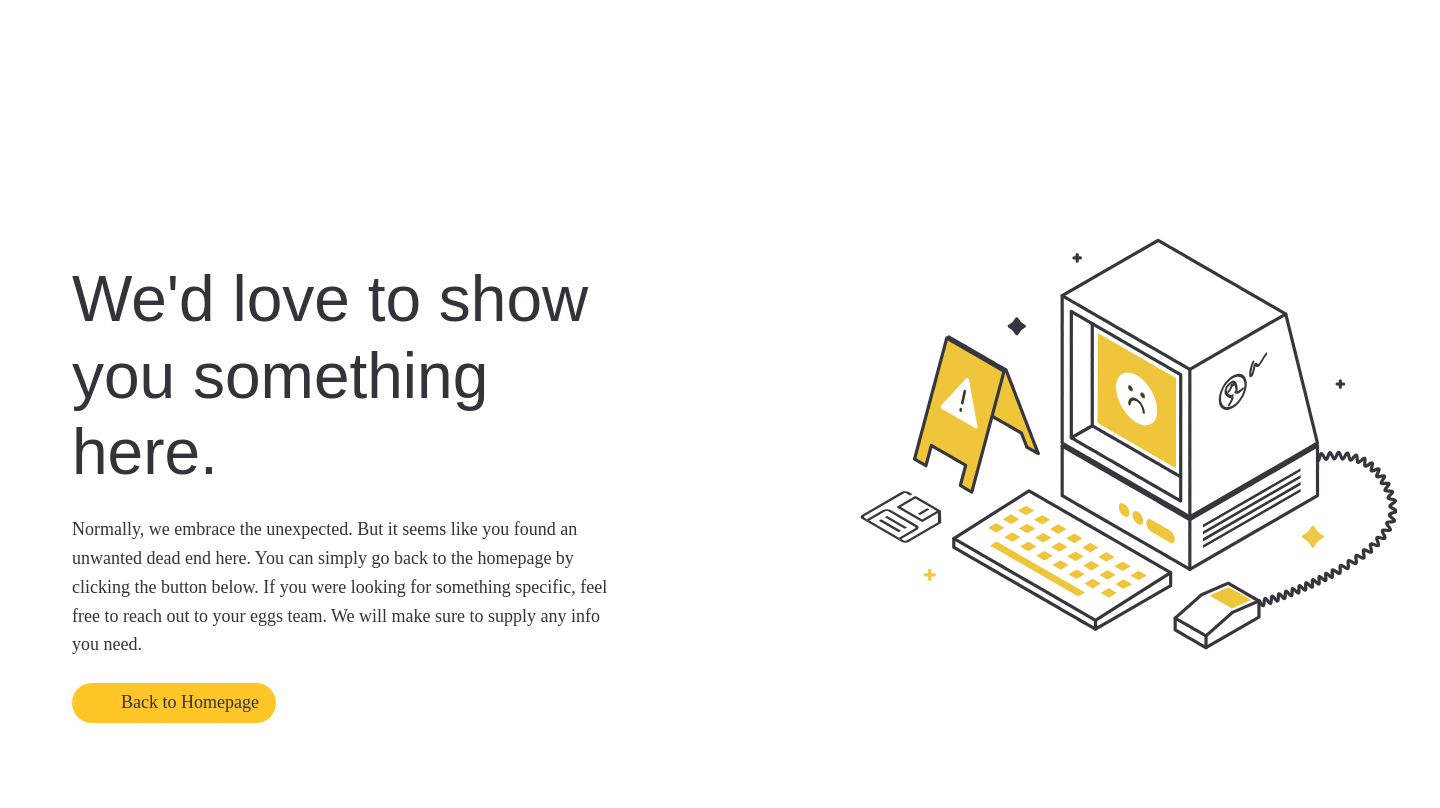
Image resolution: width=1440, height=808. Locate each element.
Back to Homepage (190, 702)
